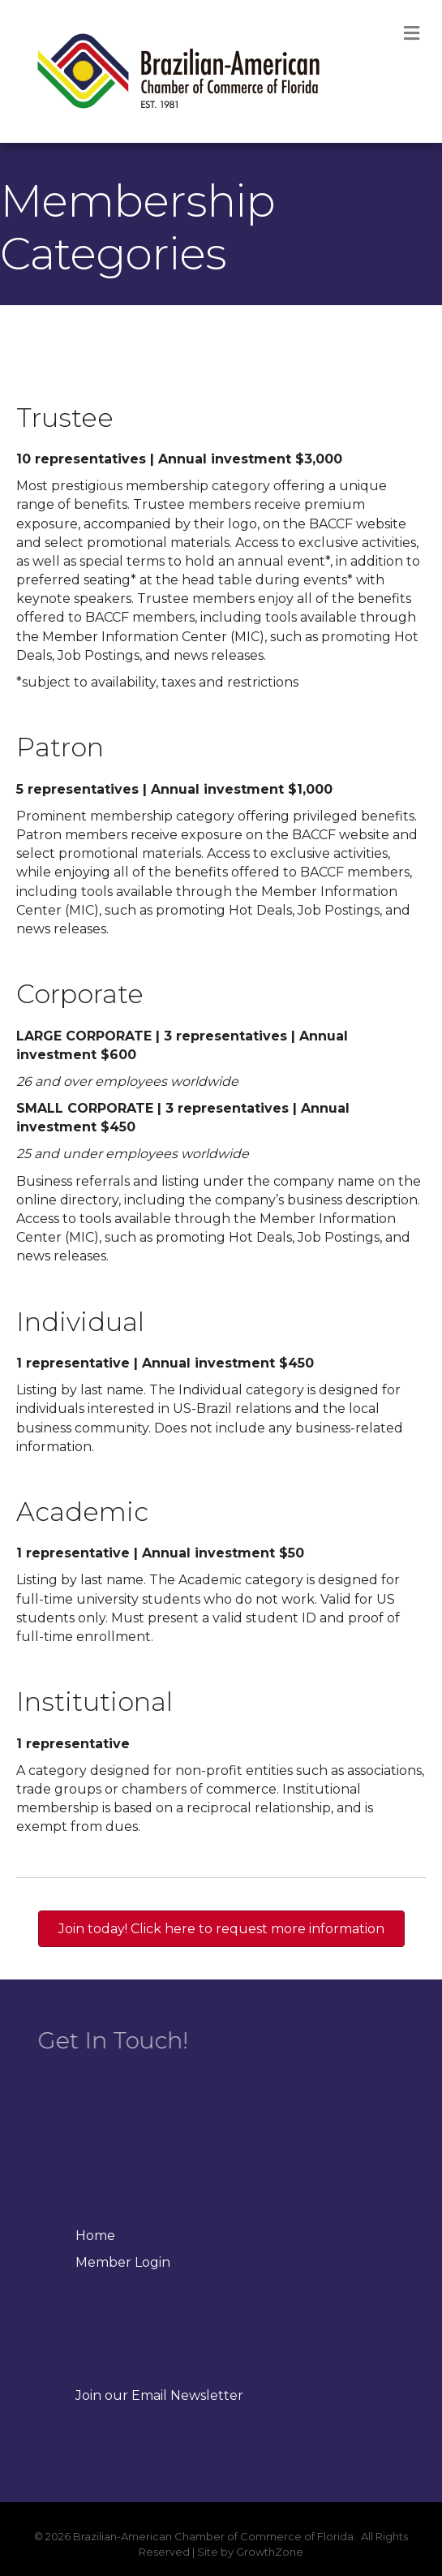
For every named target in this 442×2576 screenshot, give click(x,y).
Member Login (122, 2262)
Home (95, 2235)
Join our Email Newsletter (159, 2395)
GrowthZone (269, 2551)
